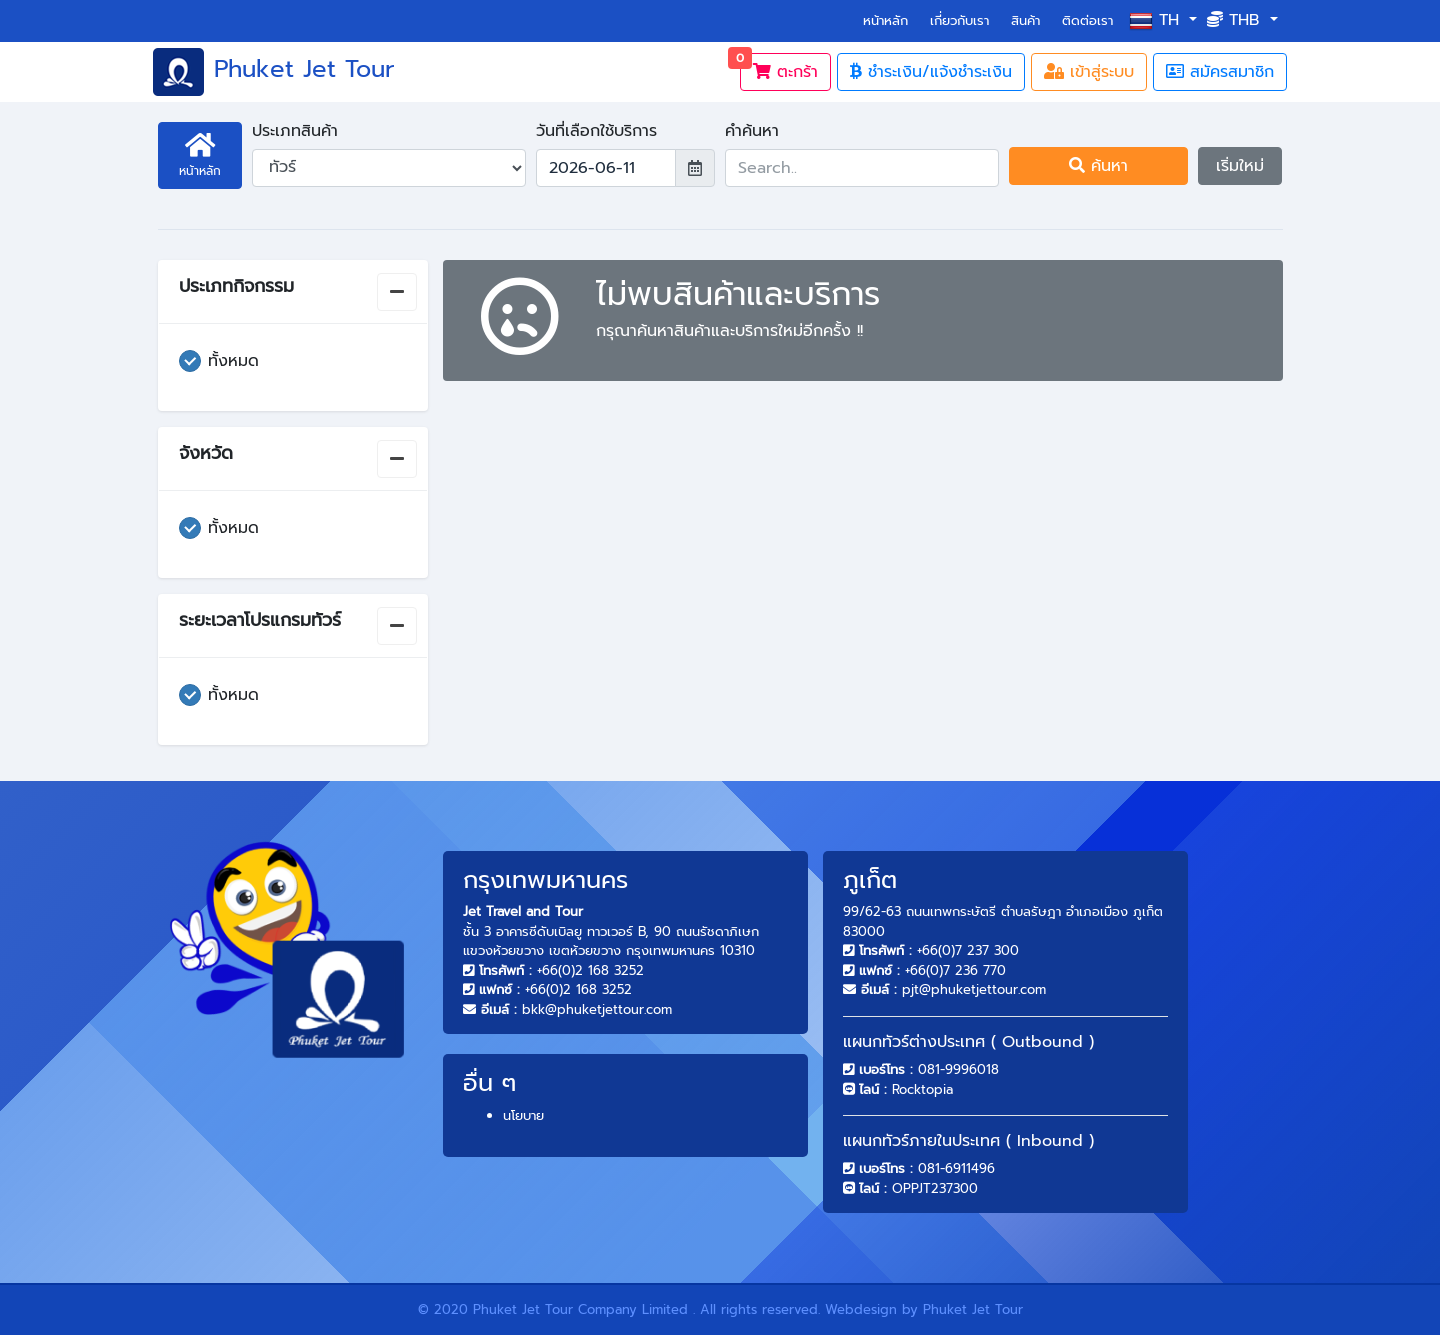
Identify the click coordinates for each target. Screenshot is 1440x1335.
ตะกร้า (779, 68)
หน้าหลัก (889, 20)
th (1157, 20)
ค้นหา (1098, 166)
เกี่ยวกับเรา (959, 20)
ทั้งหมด (233, 361)
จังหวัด (206, 453)
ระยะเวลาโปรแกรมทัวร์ (260, 620)
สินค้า (1025, 20)
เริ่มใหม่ (1240, 166)
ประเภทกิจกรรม (236, 286)
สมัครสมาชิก (1220, 72)
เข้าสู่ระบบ (1089, 72)
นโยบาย (523, 1115)
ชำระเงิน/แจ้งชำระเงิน (931, 72)
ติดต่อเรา (1087, 20)
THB (1236, 20)
